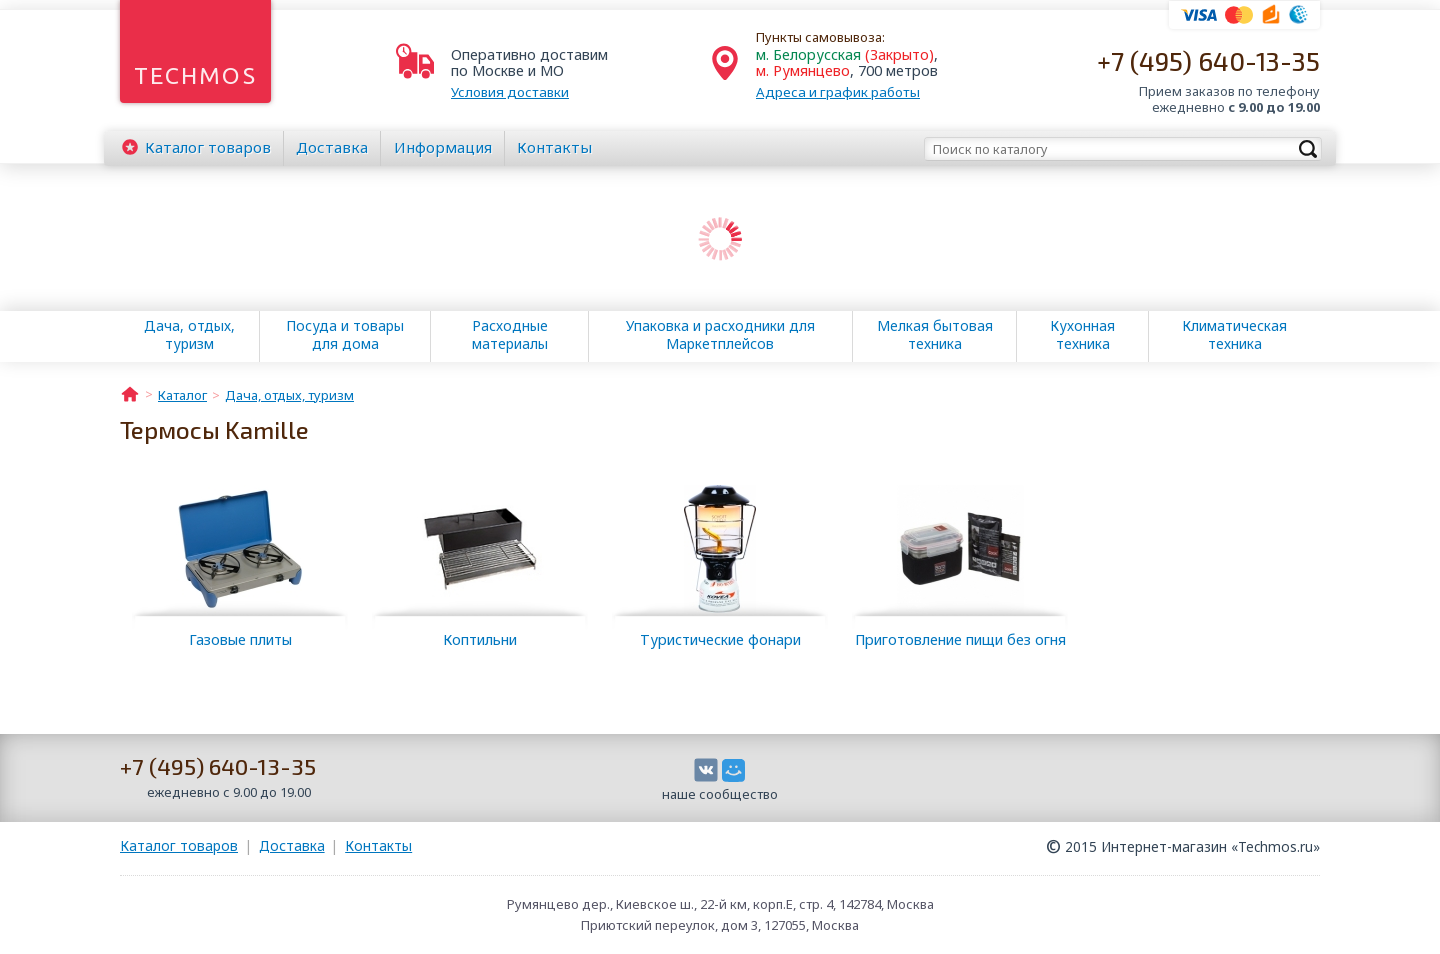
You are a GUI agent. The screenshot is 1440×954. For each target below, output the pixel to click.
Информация (443, 147)
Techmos (195, 75)
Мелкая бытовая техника (935, 335)
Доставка (332, 147)
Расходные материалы (510, 335)
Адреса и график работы (838, 92)
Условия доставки (510, 92)
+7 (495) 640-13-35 (1208, 60)
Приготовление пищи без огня (960, 639)
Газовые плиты (240, 639)
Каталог (208, 147)
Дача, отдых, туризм (189, 335)
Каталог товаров (179, 845)
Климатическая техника (1234, 335)
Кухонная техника (1082, 335)
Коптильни (480, 639)
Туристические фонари (720, 639)
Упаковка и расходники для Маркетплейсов (720, 335)
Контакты (554, 147)
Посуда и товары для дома (345, 335)
